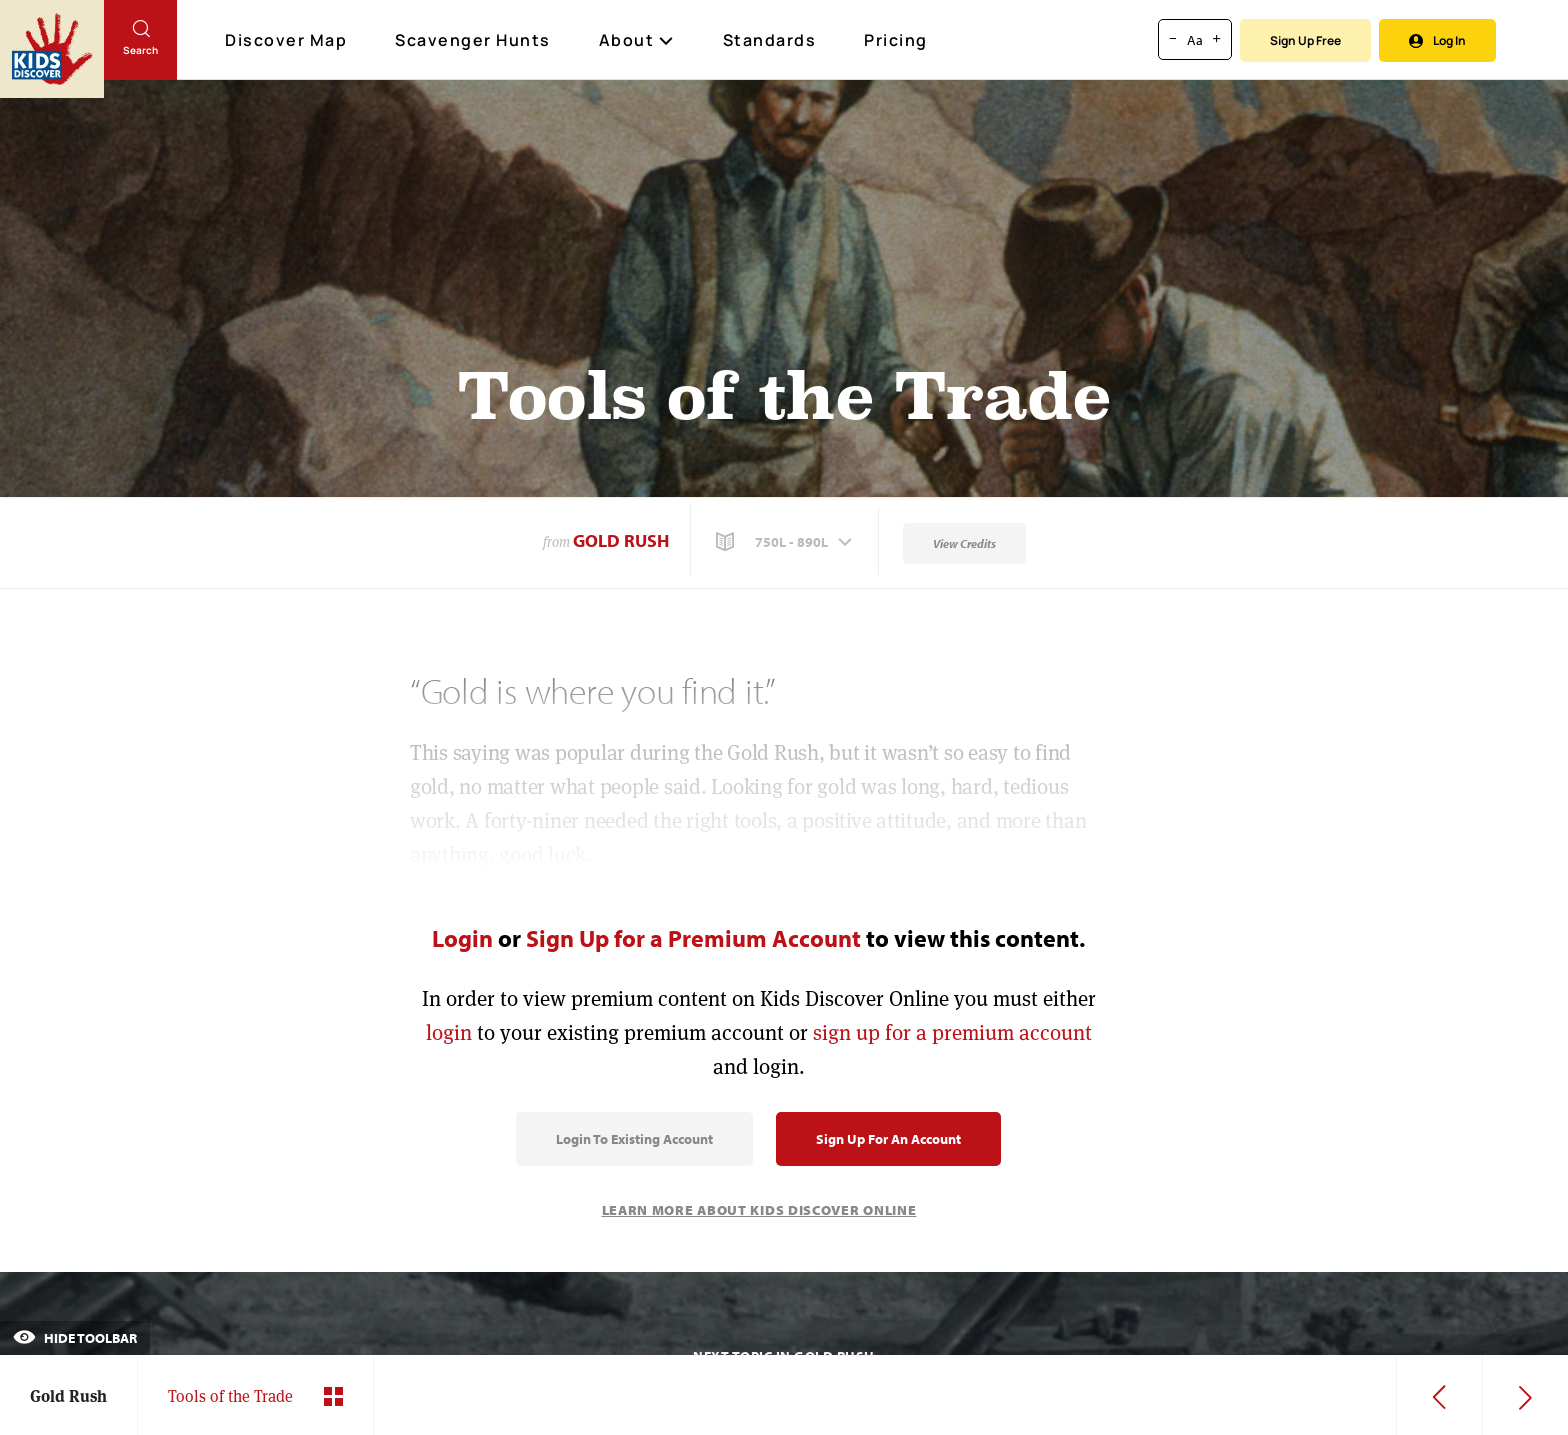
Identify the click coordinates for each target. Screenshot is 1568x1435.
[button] (786, 542)
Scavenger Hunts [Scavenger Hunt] (474, 41)
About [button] (637, 40)
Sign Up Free (1305, 40)
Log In (1437, 40)
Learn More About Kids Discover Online (759, 1210)
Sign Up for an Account (888, 1139)
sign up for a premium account (952, 1032)
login (449, 1032)
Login (462, 938)
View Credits (964, 543)
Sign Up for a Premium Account (693, 938)
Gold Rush (621, 540)
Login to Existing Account (634, 1139)
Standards (770, 40)
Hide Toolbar (75, 1338)
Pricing (896, 40)
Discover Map (288, 40)
